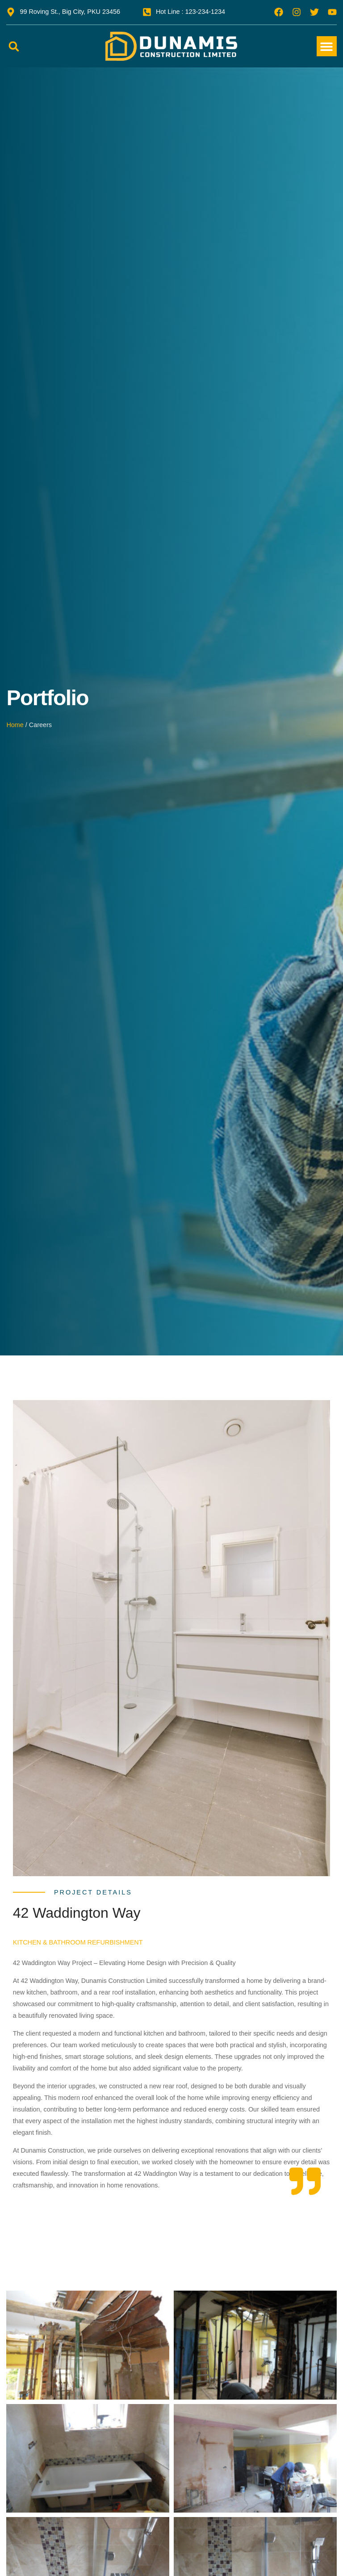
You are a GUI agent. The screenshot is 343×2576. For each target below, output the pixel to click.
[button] (13, 46)
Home (14, 724)
